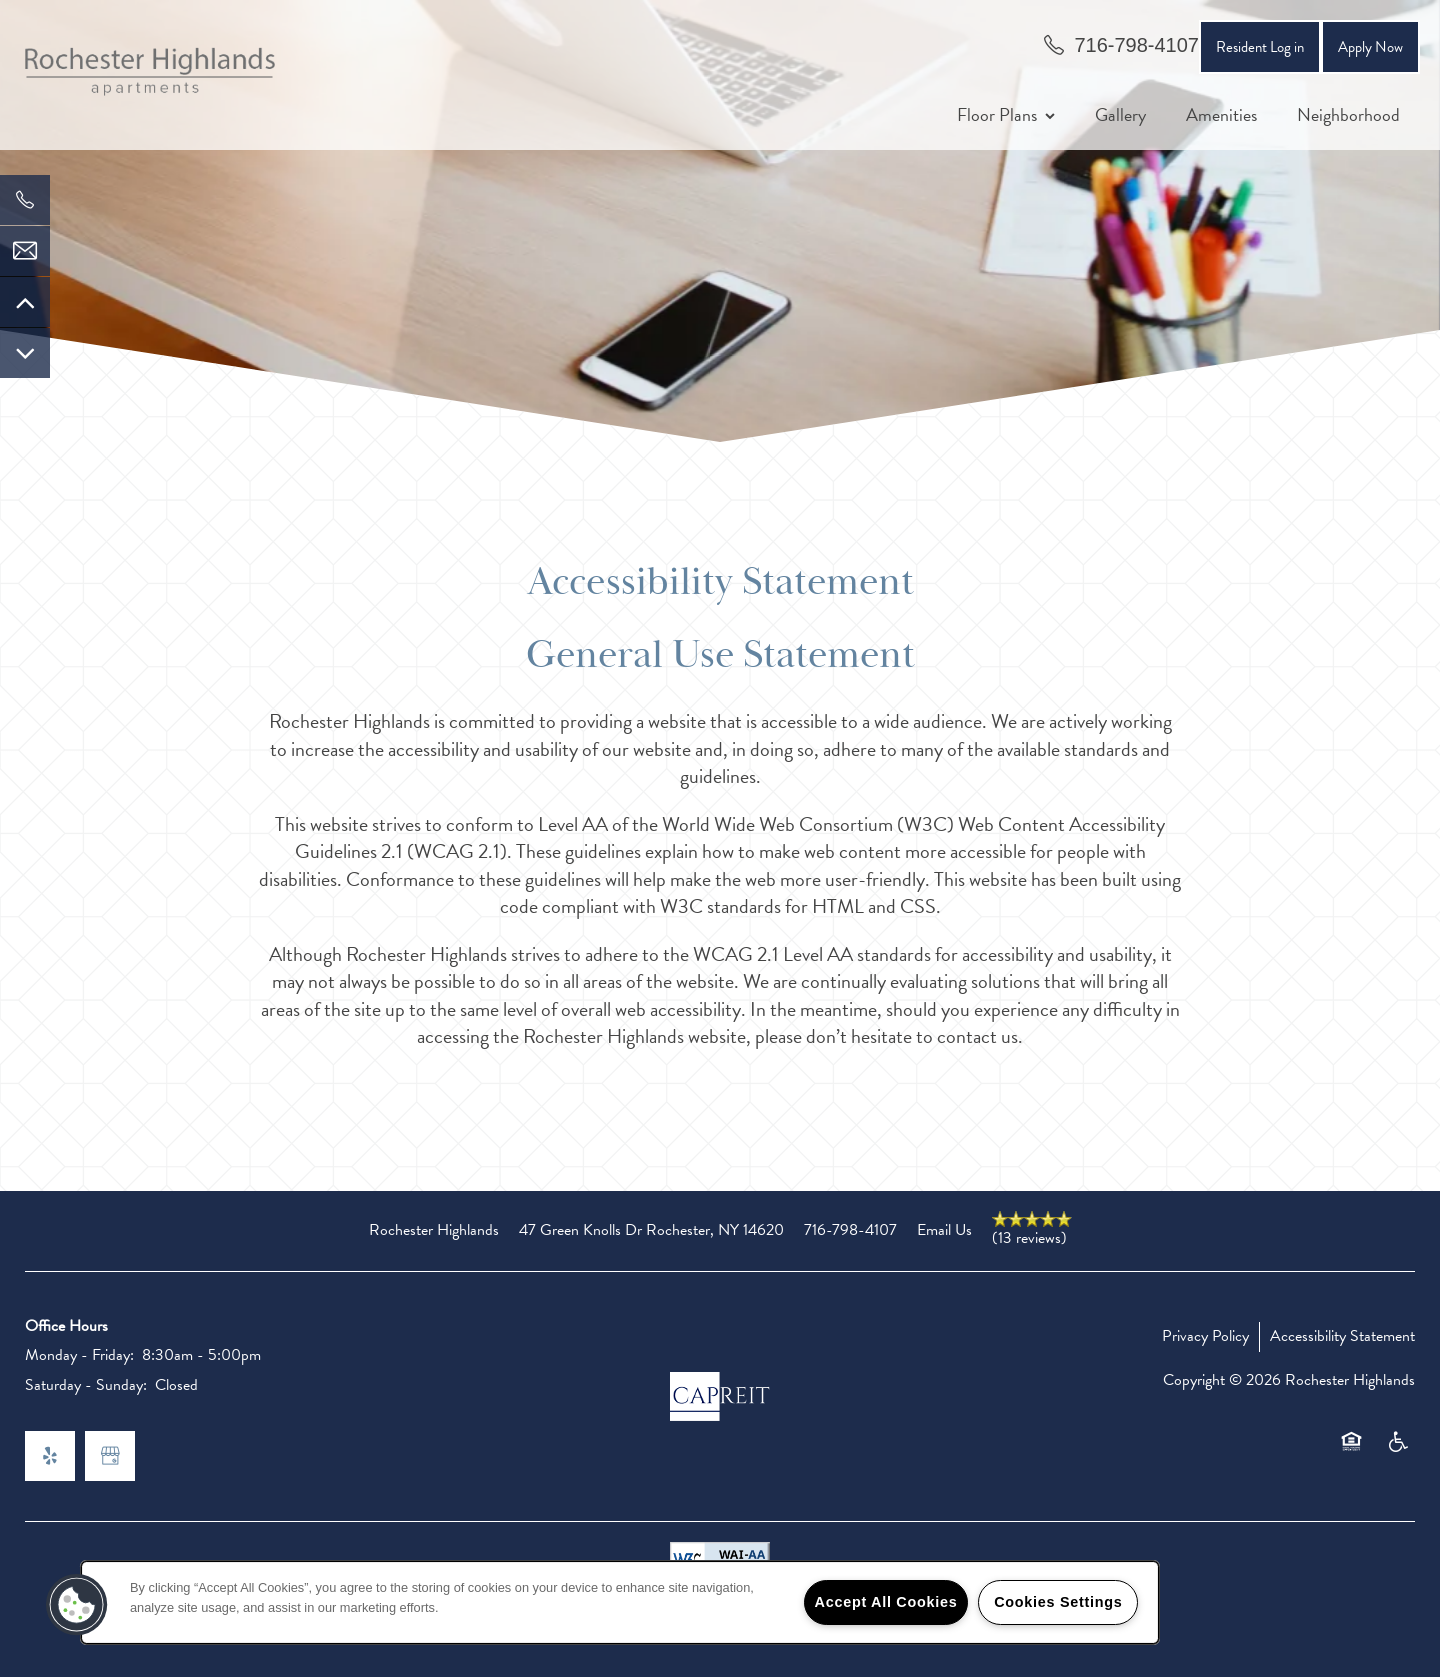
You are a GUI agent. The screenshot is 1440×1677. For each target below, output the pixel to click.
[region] (620, 1602)
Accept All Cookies (886, 1602)
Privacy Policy (1205, 1336)
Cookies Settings (1058, 1602)
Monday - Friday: (79, 1355)
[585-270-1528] (25, 200)
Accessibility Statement (1342, 1336)
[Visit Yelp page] (50, 1456)
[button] (1370, 47)
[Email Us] (25, 251)
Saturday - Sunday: (86, 1385)
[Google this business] (110, 1456)
